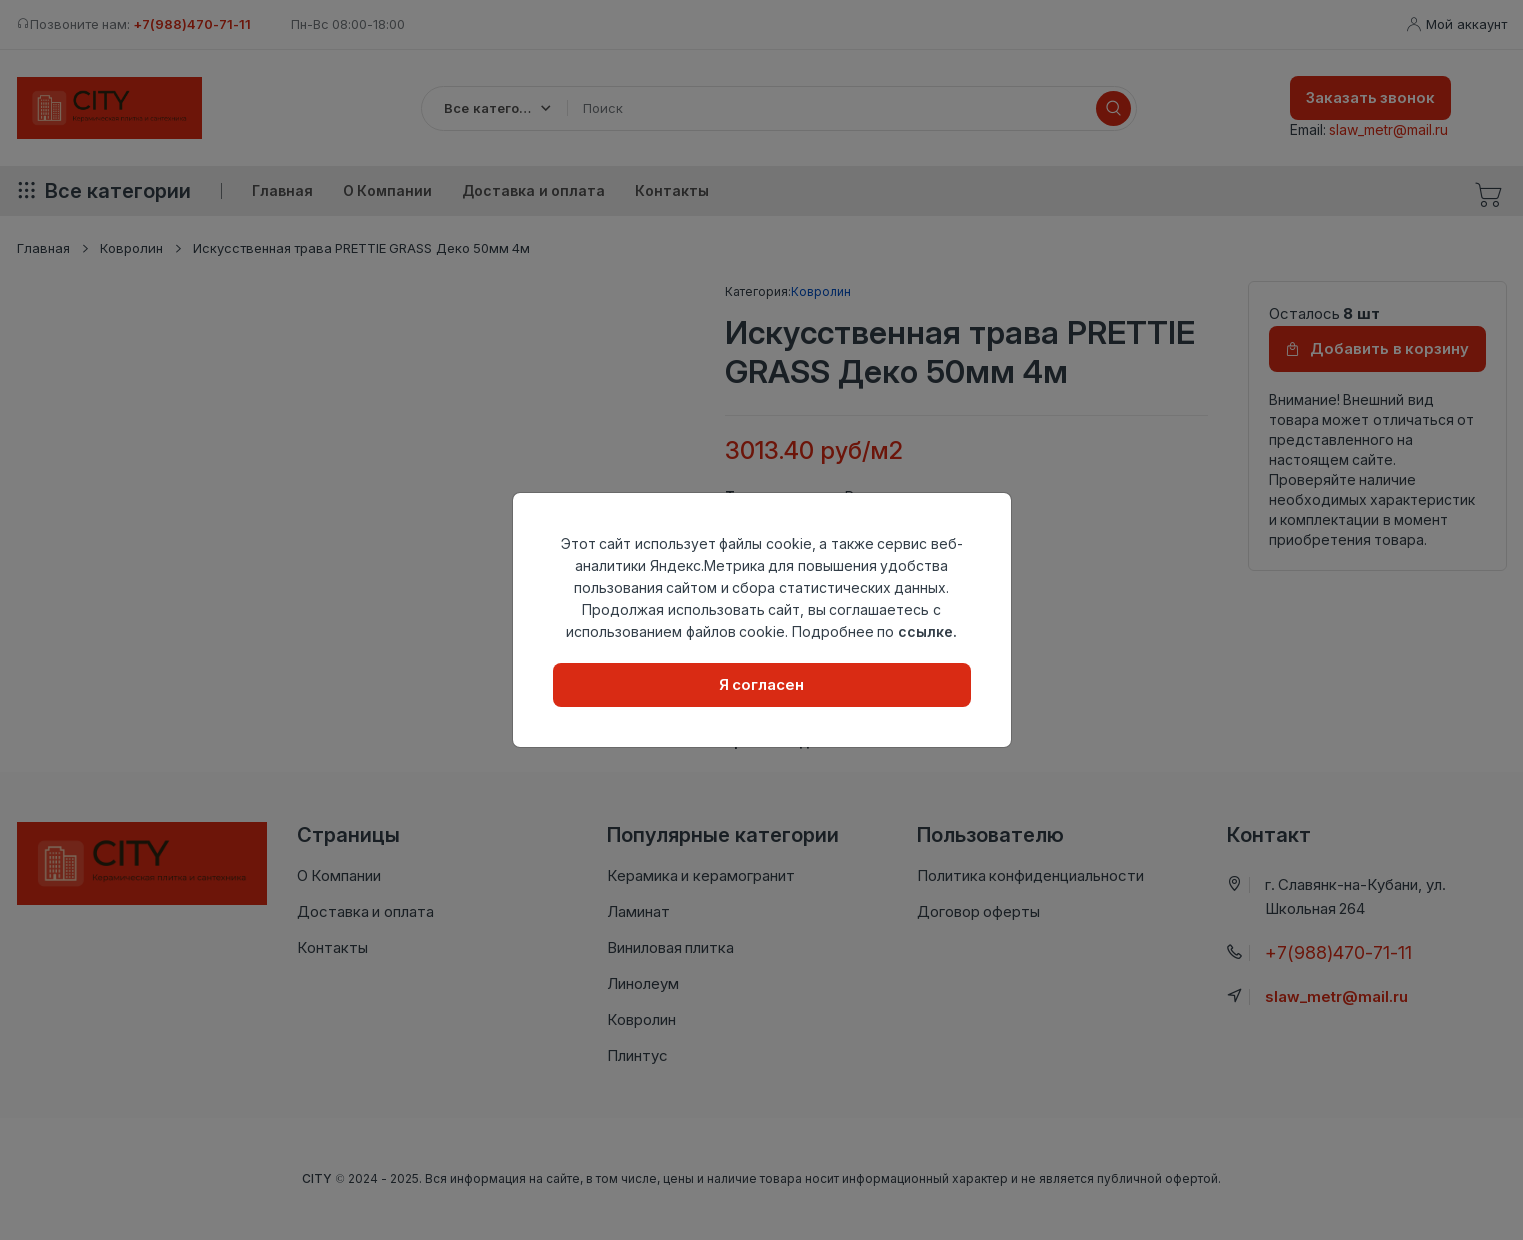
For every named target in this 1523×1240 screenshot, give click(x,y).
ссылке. (927, 631)
